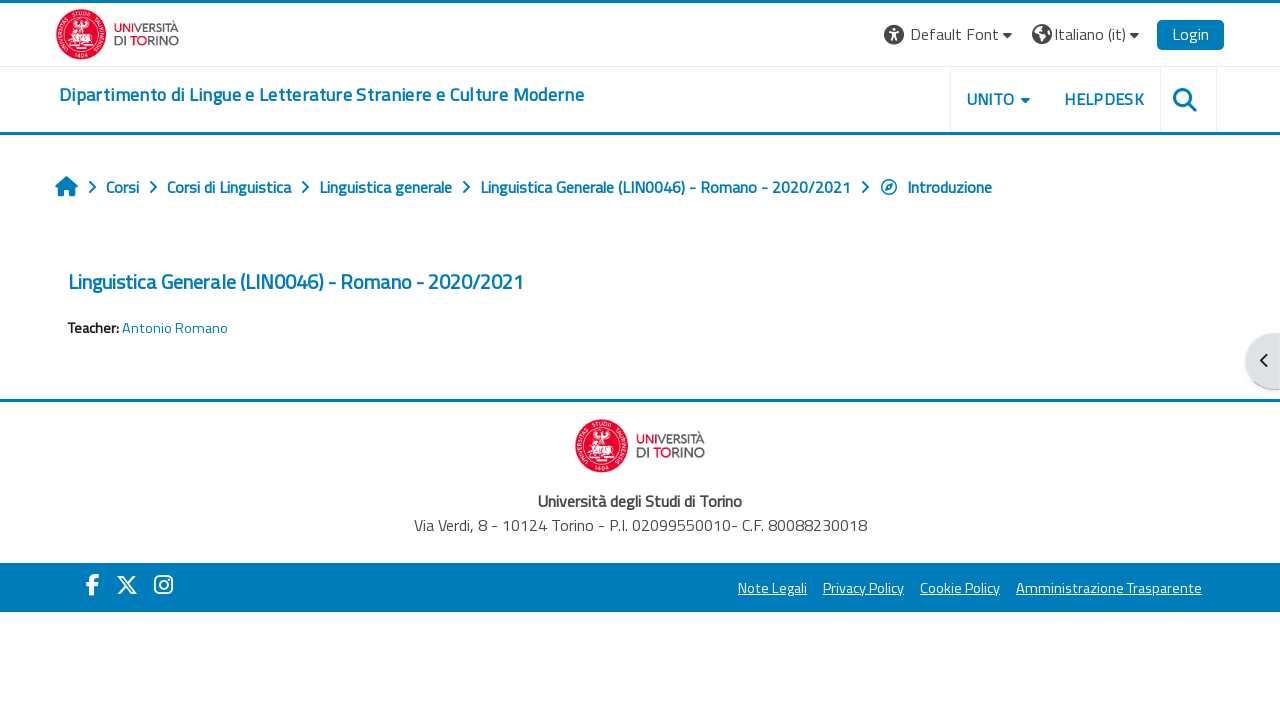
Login (1190, 34)
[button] (950, 34)
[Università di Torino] (117, 32)
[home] (321, 95)
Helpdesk (1104, 99)
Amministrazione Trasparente (1109, 588)
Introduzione (935, 187)
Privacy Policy (863, 588)
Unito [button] (991, 99)
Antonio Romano (175, 328)
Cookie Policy (960, 588)
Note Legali (772, 588)
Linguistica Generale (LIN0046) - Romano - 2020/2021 (296, 281)
